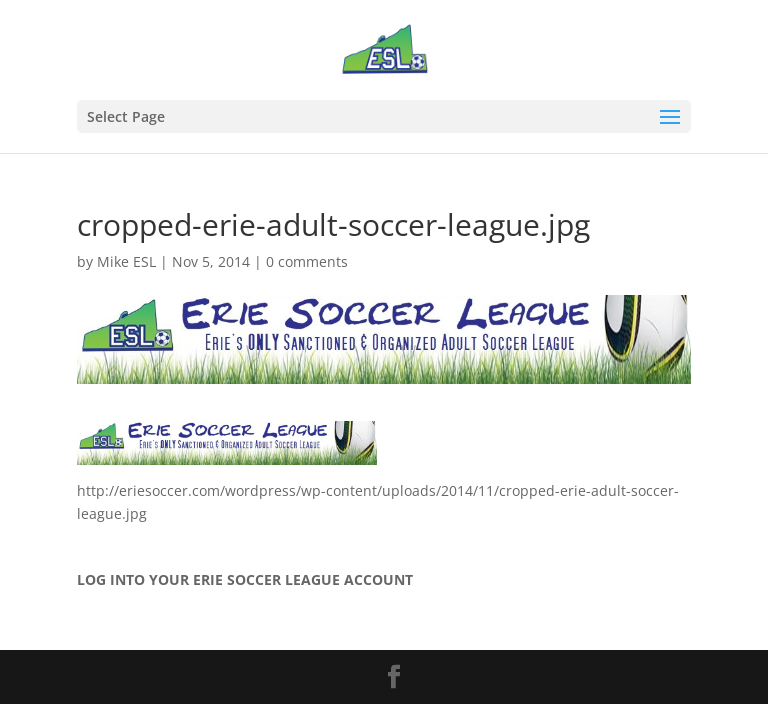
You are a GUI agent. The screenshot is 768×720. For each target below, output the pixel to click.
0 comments (307, 261)
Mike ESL (126, 261)
